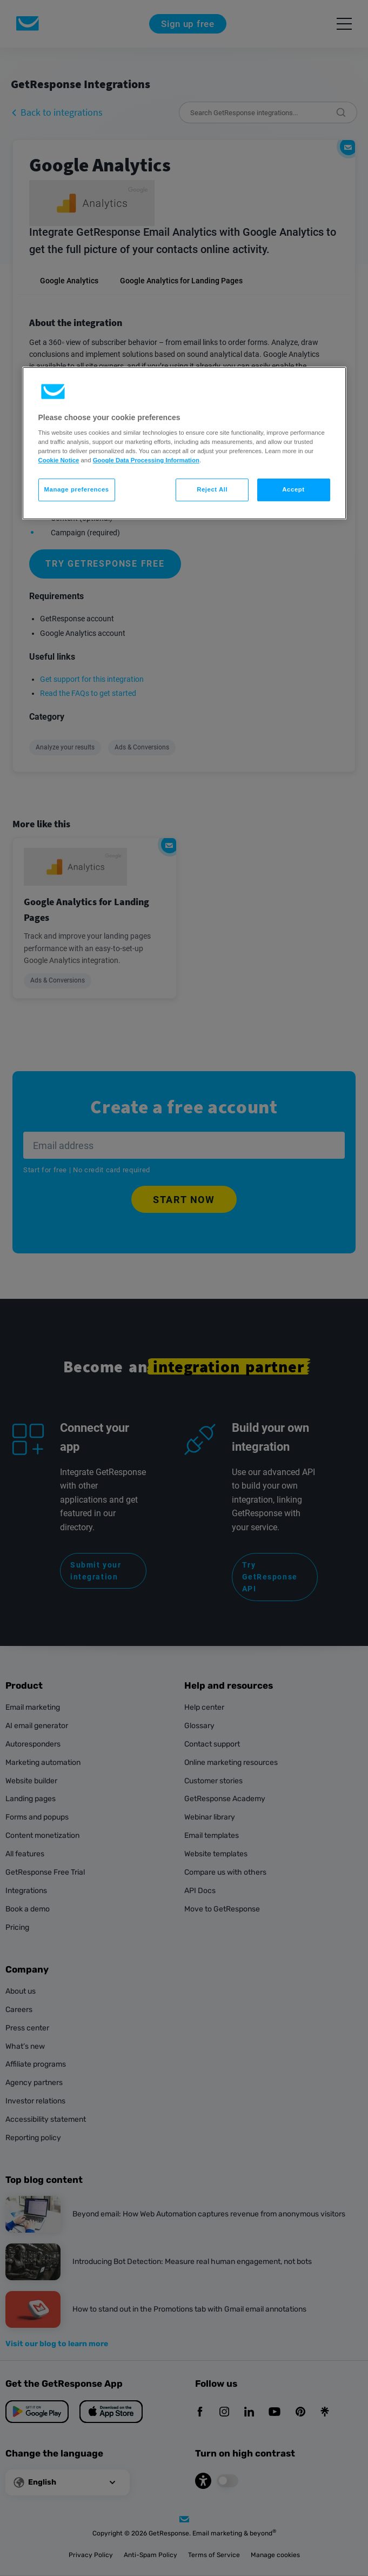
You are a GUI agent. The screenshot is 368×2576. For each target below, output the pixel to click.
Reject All (212, 490)
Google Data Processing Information (146, 460)
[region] (184, 443)
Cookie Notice (58, 460)
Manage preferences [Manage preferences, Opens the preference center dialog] (76, 490)
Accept (293, 490)
